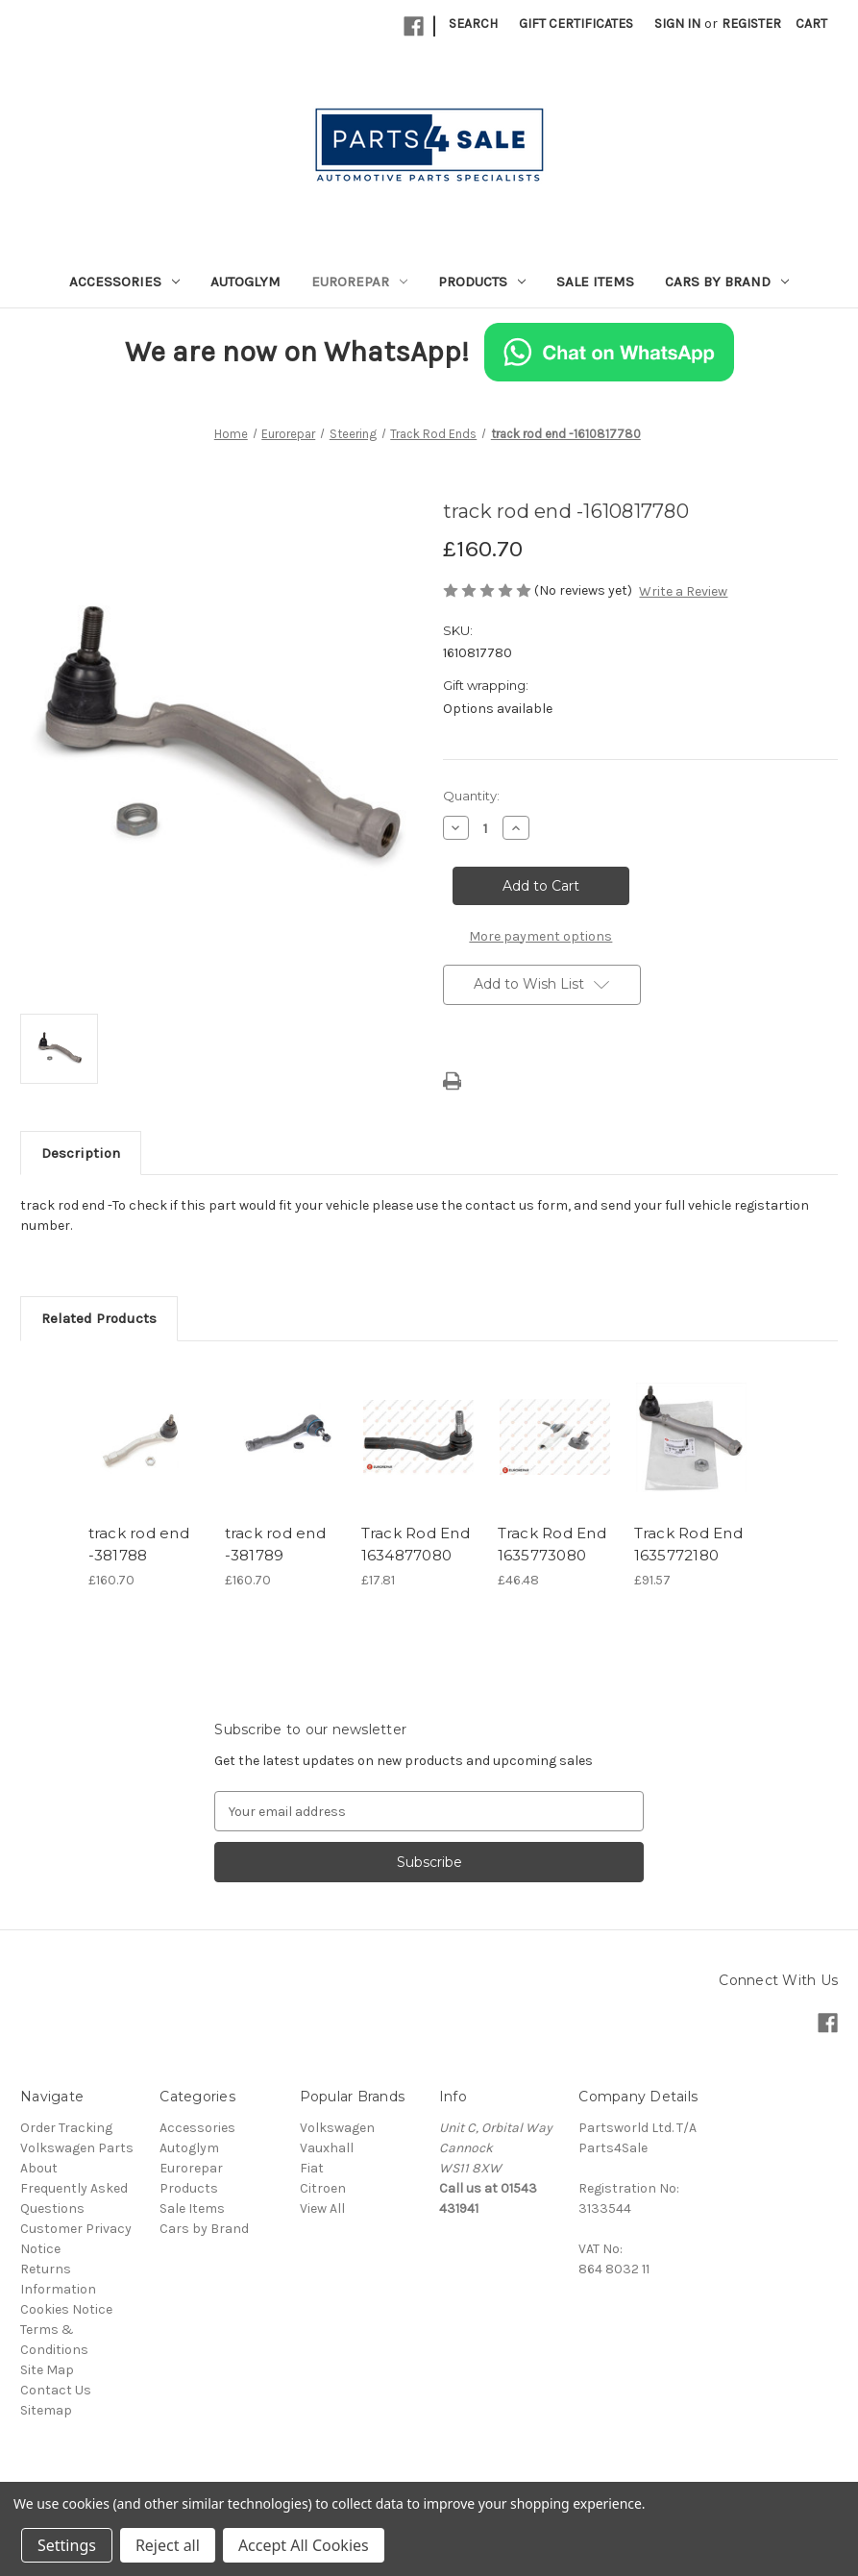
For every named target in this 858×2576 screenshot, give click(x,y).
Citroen (323, 2188)
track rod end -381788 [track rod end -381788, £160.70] (138, 1544)
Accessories (124, 281)
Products (482, 281)
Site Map (47, 2370)
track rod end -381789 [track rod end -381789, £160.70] (275, 1544)
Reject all (167, 2545)
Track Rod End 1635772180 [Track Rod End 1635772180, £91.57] (688, 1544)
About (39, 2168)
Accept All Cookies (303, 2545)
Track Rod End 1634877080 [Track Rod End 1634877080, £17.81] (415, 1544)
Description (80, 1153)
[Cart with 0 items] (811, 23)
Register (751, 23)
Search (473, 23)
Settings (66, 2545)
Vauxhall (327, 2148)
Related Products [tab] (99, 1318)
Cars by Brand (727, 281)
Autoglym (245, 281)
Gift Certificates (576, 23)
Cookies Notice (66, 2309)
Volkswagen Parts (77, 2148)
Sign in (677, 23)
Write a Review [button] (683, 591)
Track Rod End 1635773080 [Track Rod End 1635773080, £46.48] (552, 1544)
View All (322, 2208)
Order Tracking (66, 2128)
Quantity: (471, 795)
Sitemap (46, 2410)
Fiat (312, 2168)
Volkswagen (337, 2128)
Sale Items (595, 281)
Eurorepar (359, 281)
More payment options (540, 936)
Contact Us (55, 2390)
